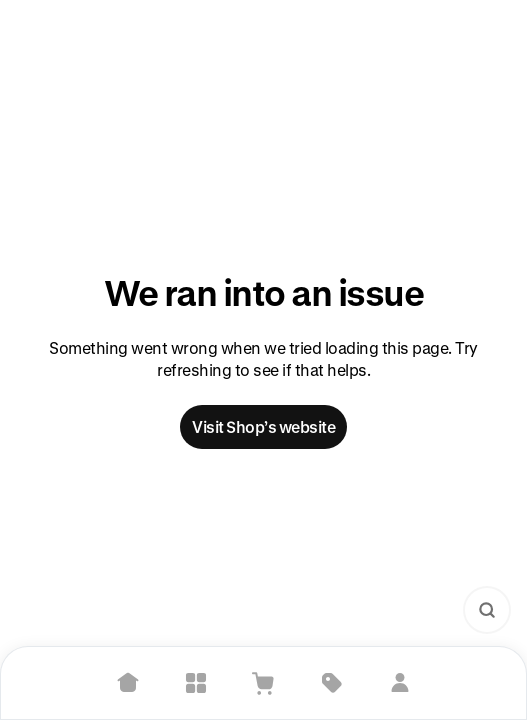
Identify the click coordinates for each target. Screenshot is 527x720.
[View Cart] (264, 683)
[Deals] (332, 683)
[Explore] (196, 683)
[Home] (128, 683)
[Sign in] (400, 683)
